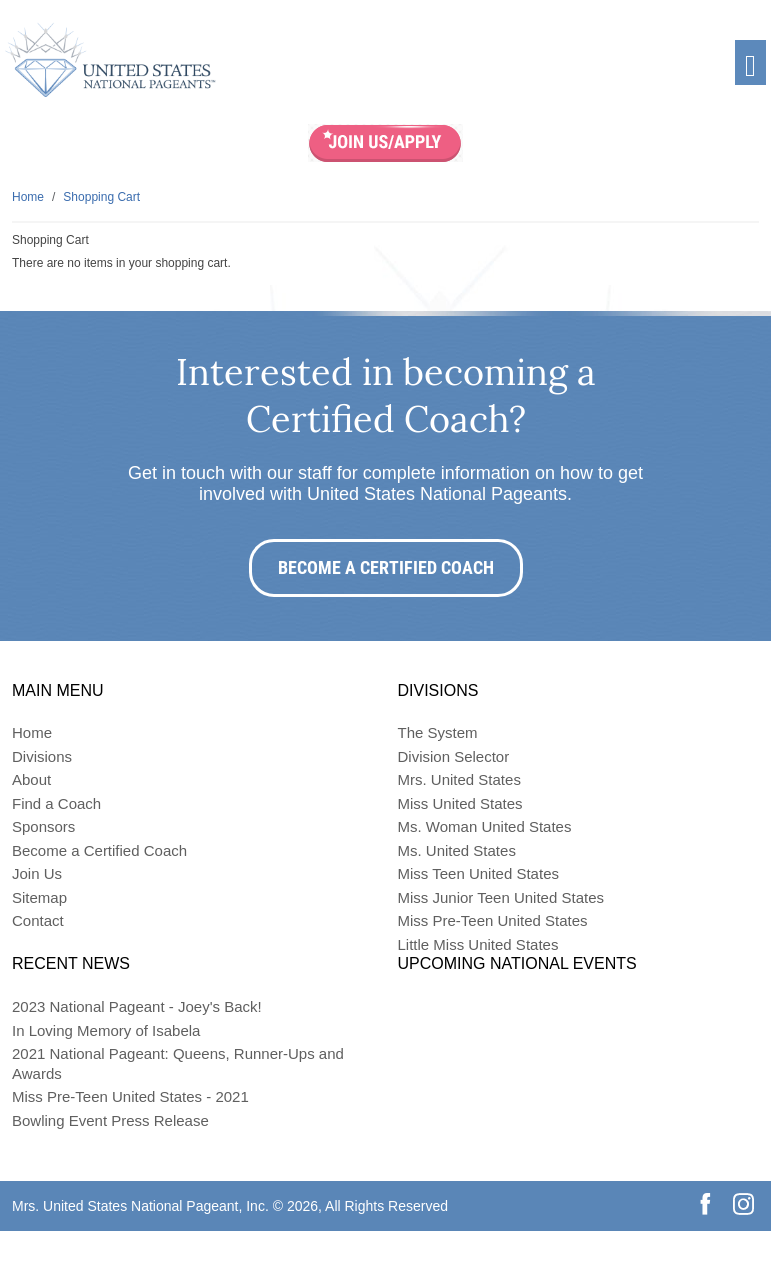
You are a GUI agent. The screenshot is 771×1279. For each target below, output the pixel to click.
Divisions (42, 756)
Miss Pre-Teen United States (493, 920)
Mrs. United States (459, 779)
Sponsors (43, 826)
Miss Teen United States (478, 873)
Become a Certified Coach (386, 567)
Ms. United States (457, 850)
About (31, 779)
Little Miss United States (478, 944)
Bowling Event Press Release (110, 1120)
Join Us (37, 873)
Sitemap (39, 897)
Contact (38, 920)
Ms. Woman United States (485, 826)
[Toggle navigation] (750, 62)
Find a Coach (56, 803)
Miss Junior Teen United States (501, 897)
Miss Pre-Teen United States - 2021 (130, 1096)
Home (32, 732)
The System (438, 732)
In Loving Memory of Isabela (106, 1030)
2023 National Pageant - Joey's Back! (137, 1006)
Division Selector (454, 756)
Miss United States (460, 803)
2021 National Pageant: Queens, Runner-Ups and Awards (178, 1063)
